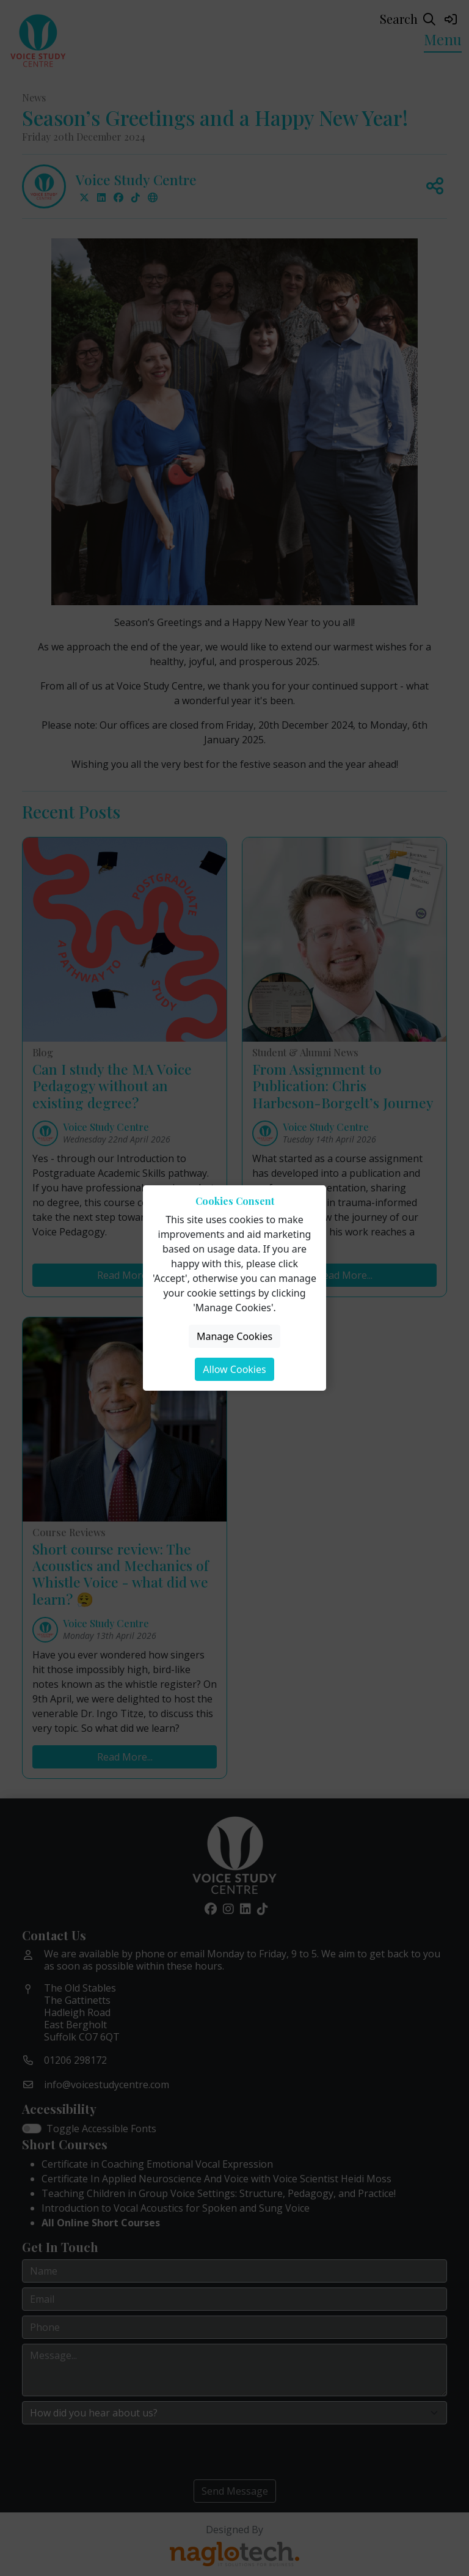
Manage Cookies (234, 1336)
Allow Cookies (234, 1369)
